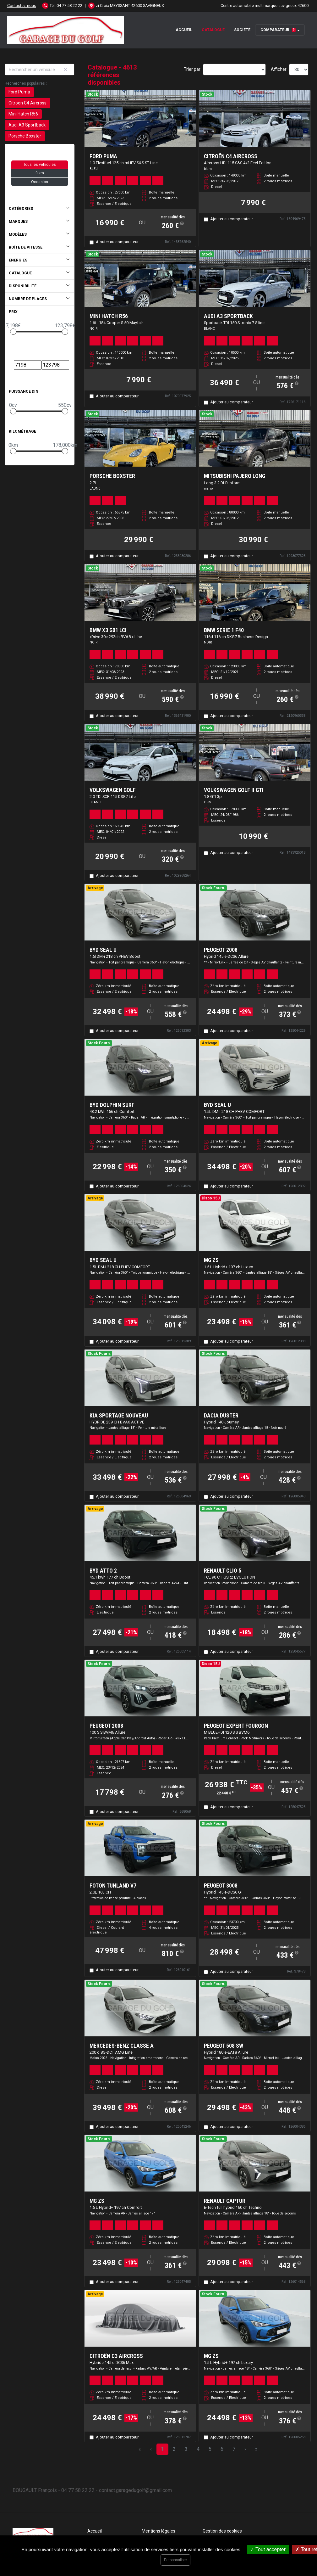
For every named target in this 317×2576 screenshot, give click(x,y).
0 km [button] (40, 173)
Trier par (192, 69)
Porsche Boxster (24, 135)
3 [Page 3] (186, 2449)
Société (242, 30)
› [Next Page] (245, 2449)
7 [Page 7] (233, 2449)
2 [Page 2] (174, 2449)
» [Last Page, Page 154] (256, 2449)
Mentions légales (158, 2531)
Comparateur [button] (278, 30)
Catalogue (213, 30)
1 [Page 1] (162, 2449)
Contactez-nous (21, 5)
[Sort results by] (234, 70)
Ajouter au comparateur (117, 241)
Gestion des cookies (222, 2531)
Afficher (279, 69)
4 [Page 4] (198, 2449)
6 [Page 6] (222, 2449)
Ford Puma (19, 91)
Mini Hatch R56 (23, 113)
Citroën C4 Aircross (27, 102)
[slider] (13, 331)
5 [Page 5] (210, 2449)
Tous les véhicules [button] (39, 164)
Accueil (184, 30)
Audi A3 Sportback (27, 124)
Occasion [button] (39, 182)
